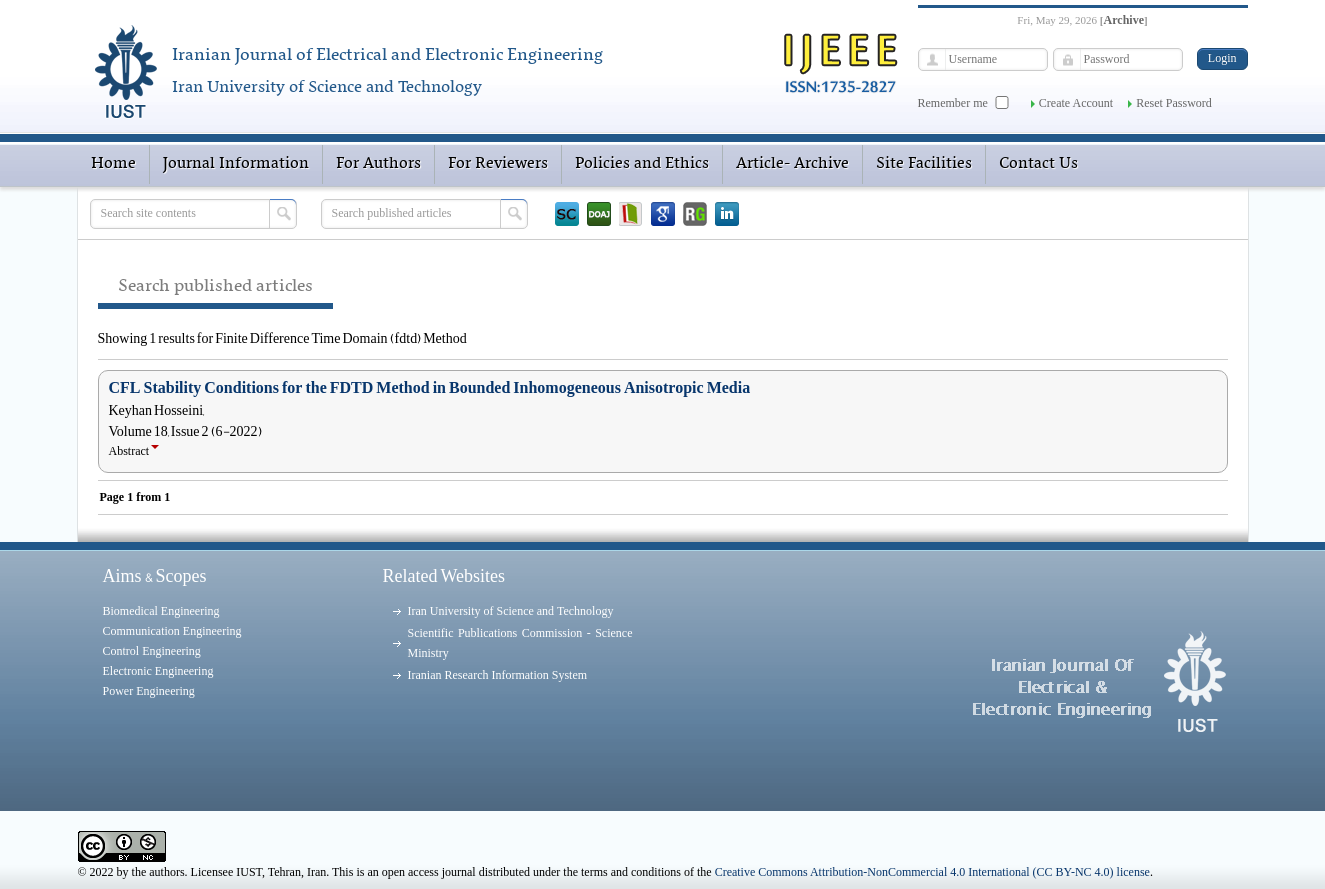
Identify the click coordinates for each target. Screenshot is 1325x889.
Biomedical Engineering (161, 611)
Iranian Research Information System (498, 675)
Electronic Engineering (158, 671)
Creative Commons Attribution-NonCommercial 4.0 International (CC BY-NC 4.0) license (932, 872)
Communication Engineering (172, 631)
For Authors (378, 164)
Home (113, 164)
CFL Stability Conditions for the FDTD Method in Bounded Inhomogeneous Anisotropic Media (430, 388)
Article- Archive (792, 164)
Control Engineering (152, 651)
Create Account (1076, 103)
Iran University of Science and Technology (511, 611)
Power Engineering (149, 691)
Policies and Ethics (642, 164)
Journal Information (236, 164)
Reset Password (1174, 103)
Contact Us (1038, 164)
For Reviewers (498, 164)
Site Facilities (924, 164)
